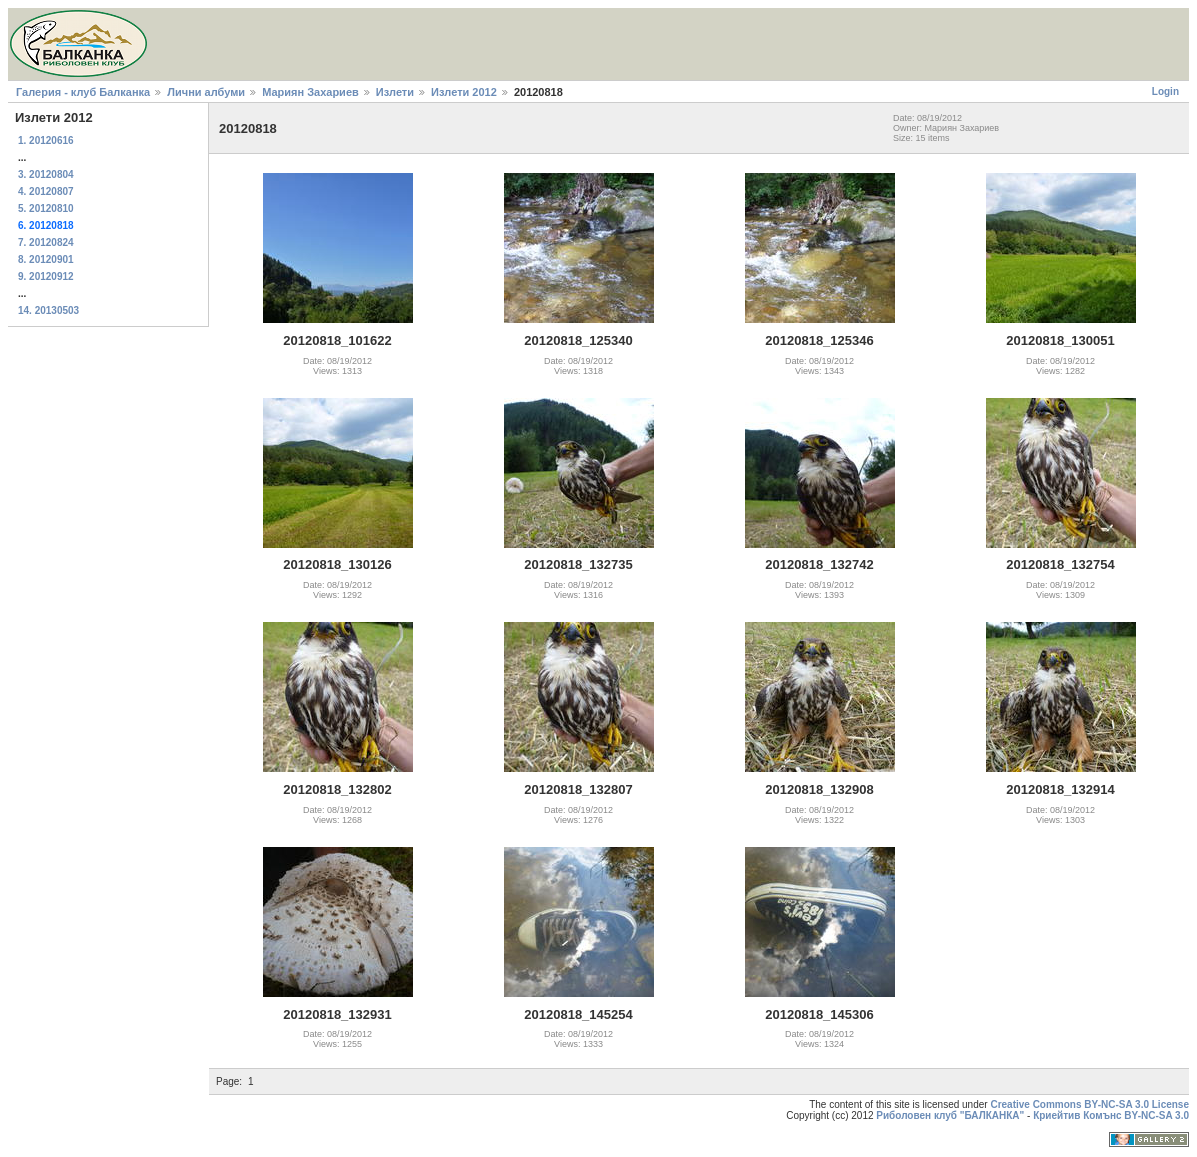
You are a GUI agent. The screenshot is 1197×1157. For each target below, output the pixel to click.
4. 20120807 (46, 191)
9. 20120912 (46, 276)
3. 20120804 (46, 174)
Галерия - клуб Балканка (83, 92)
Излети (395, 92)
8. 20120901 (46, 259)
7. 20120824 (46, 242)
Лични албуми (206, 92)
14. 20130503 (48, 310)
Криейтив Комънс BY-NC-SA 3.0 (1111, 1115)
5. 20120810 (46, 208)
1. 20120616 (46, 140)
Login (1165, 91)
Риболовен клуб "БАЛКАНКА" (950, 1115)
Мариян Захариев (310, 92)
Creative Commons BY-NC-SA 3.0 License (1089, 1104)
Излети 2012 (464, 92)
